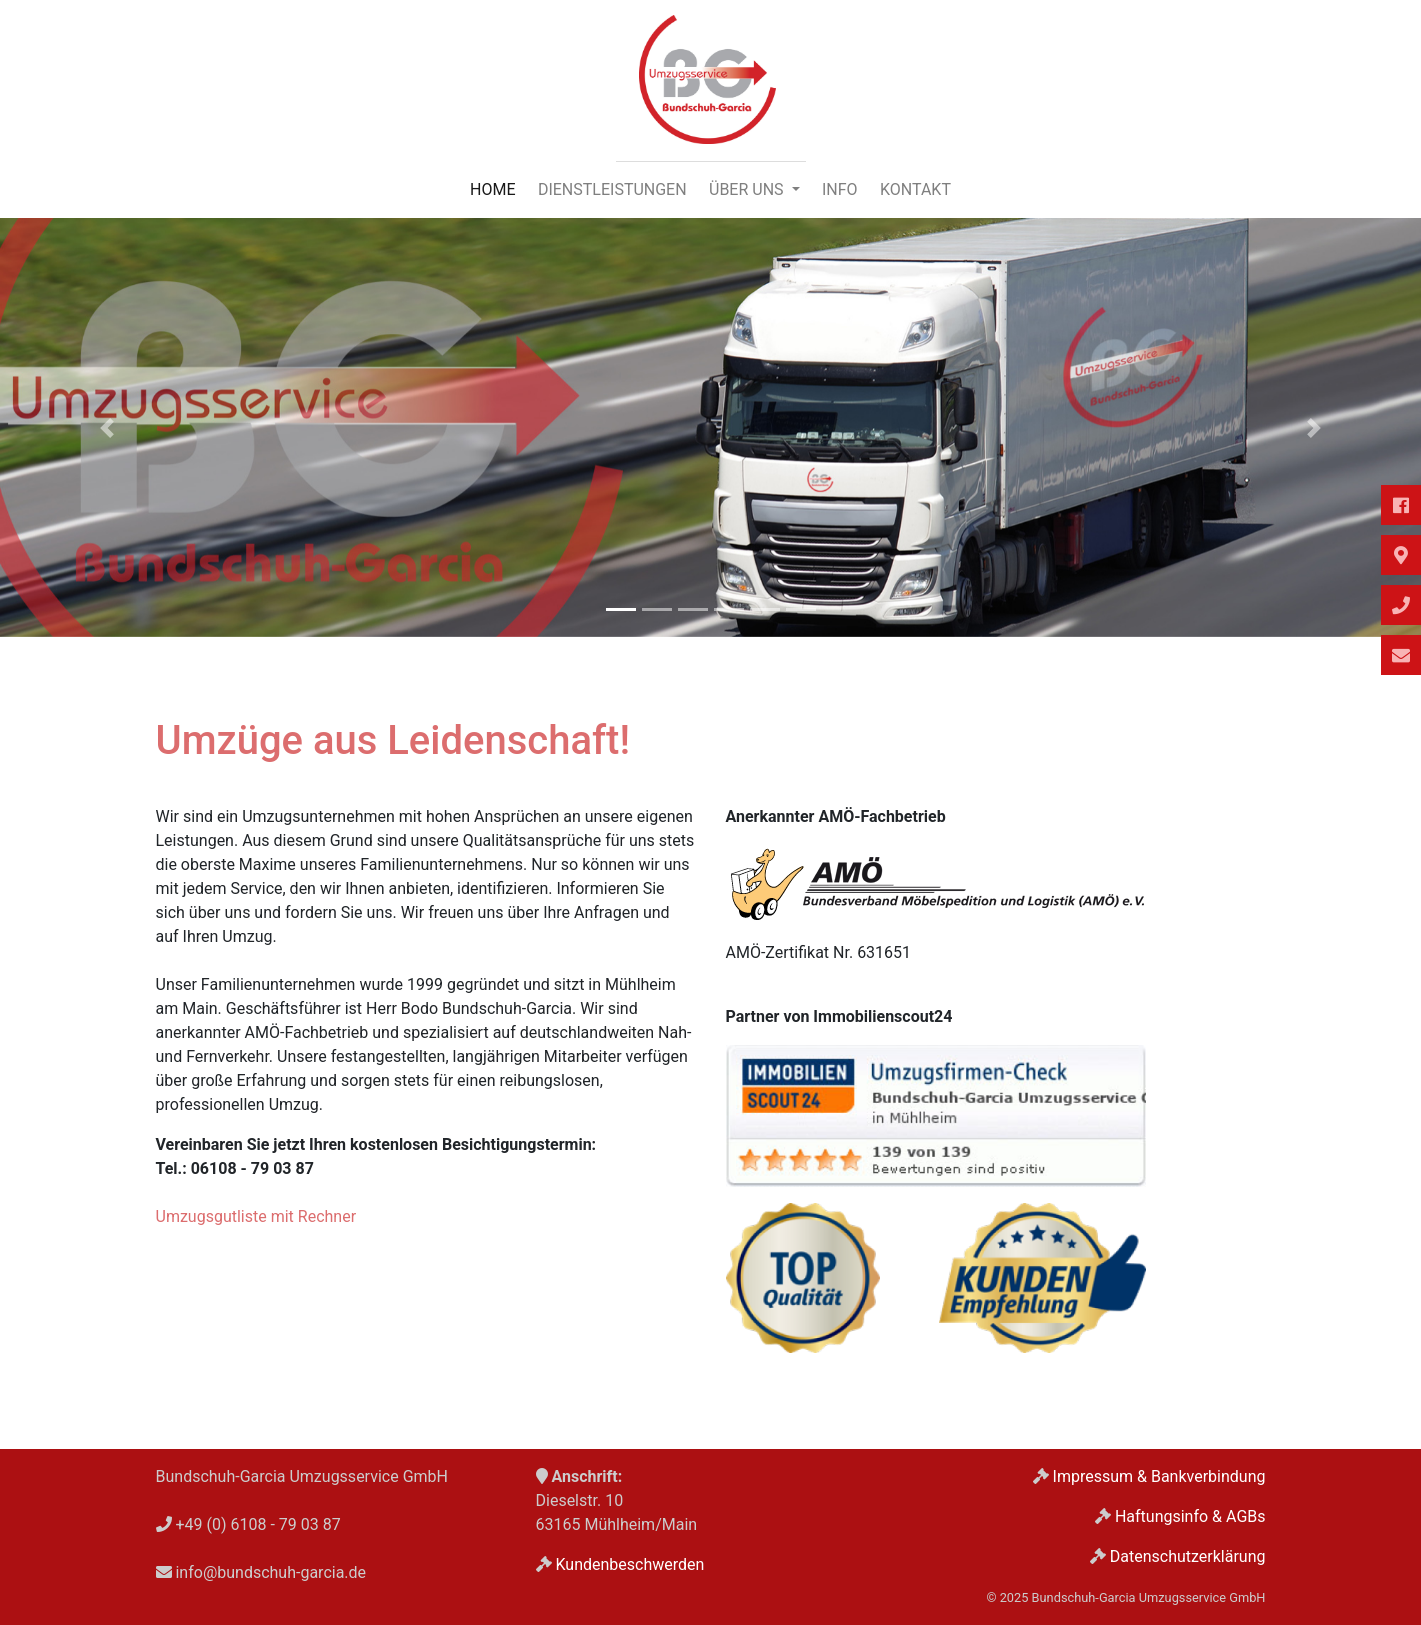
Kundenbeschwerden (629, 1564)
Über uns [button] (748, 189)
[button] (106, 427)
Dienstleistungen (612, 189)
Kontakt (915, 189)
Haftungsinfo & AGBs (1190, 1516)
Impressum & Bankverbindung (1159, 1476)
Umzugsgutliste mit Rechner (256, 1216)
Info (840, 189)
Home (492, 189)
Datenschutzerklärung (1188, 1556)
